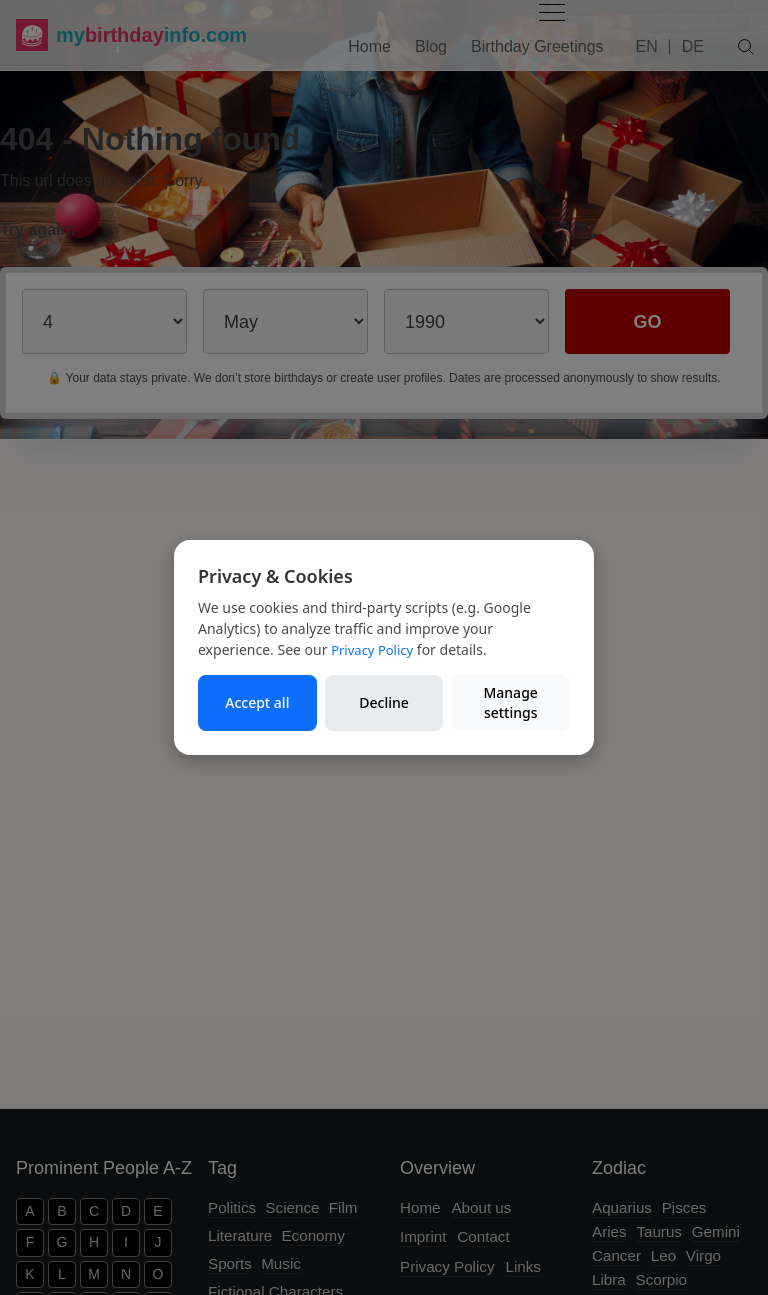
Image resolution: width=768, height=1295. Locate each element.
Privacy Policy (372, 650)
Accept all (257, 702)
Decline (384, 702)
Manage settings (510, 702)
